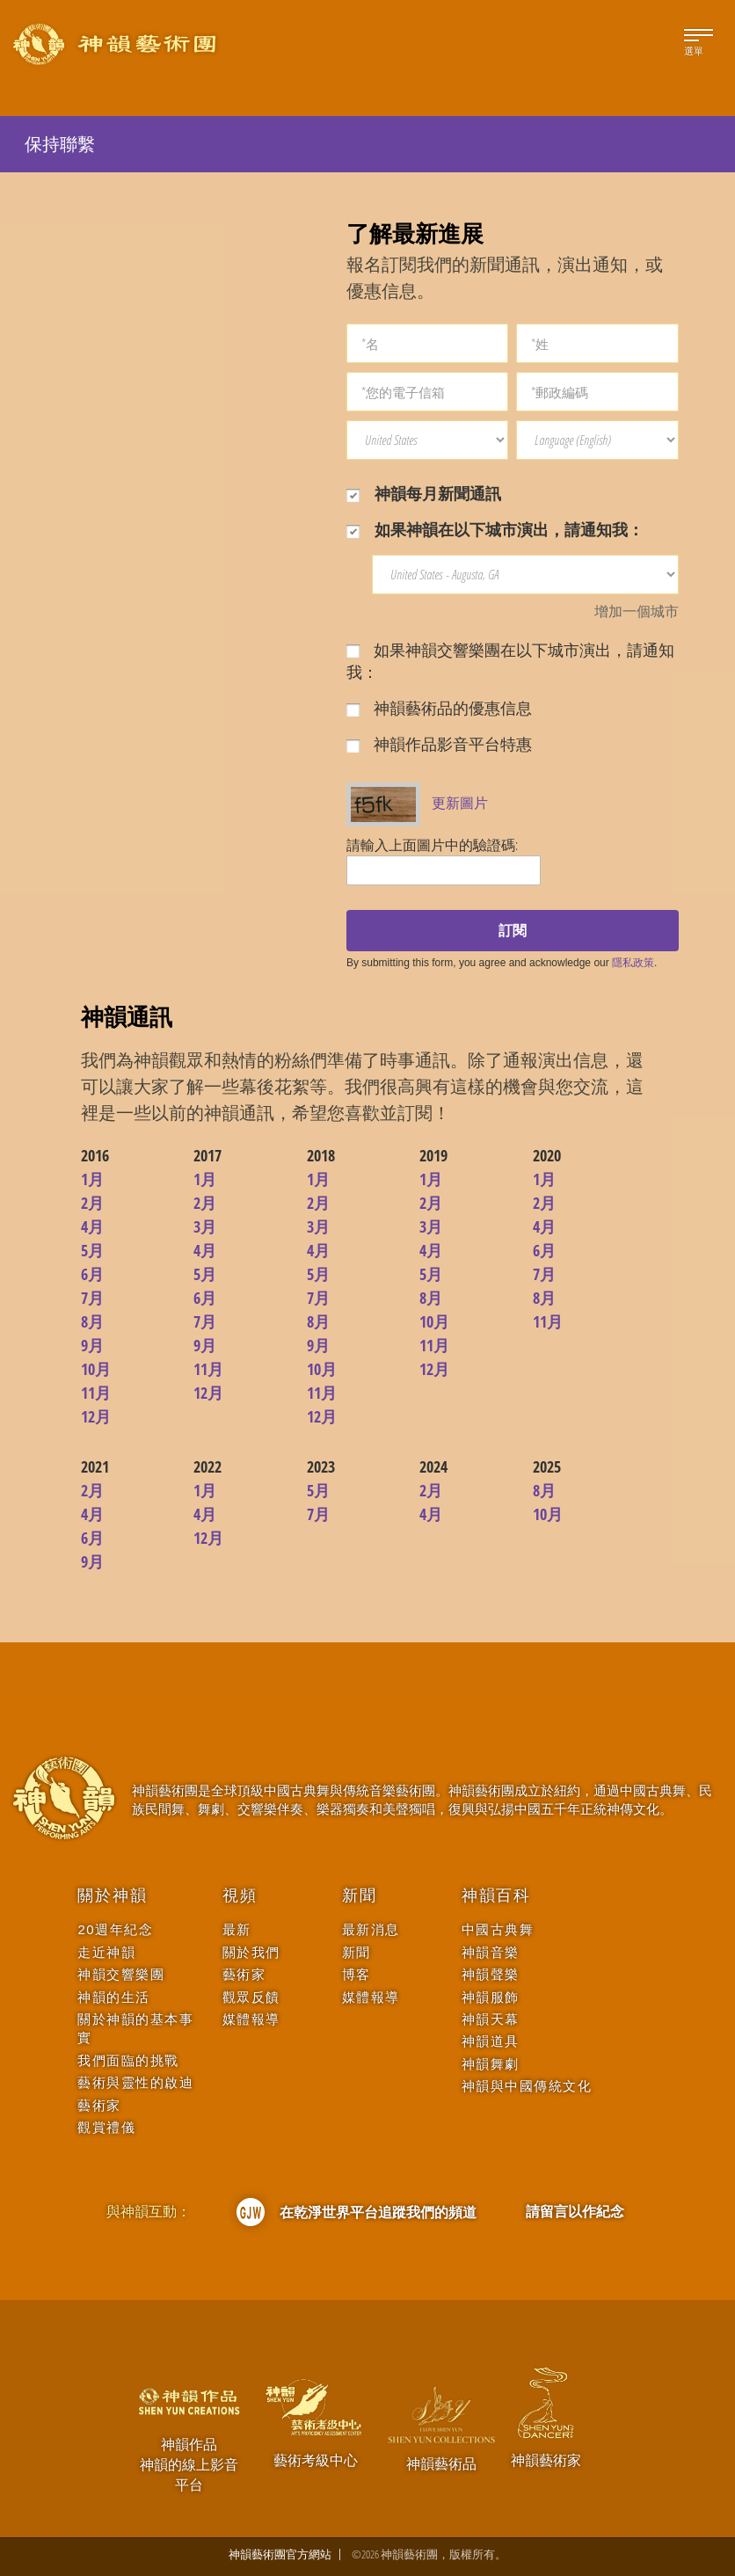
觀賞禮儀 (106, 2127)
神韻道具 (491, 2041)
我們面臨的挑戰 (128, 2060)
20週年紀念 (115, 1929)
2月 (92, 1202)
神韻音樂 (491, 1952)
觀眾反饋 (251, 1997)
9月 (92, 1345)
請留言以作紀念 (575, 2211)
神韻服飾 (491, 1997)
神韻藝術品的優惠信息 (439, 707)
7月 (92, 1297)
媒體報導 (251, 2019)
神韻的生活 (113, 1997)
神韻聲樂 (491, 1974)
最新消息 (371, 1929)
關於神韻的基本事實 (135, 2028)
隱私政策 (633, 963)
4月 (92, 1226)
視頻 (240, 1895)
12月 (96, 1416)
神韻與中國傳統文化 (527, 2085)
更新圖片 (460, 802)
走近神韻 (106, 1952)
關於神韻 (112, 1895)
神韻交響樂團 (120, 1974)
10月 (96, 1368)
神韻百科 (496, 1895)
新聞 (359, 1895)
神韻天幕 (491, 2019)
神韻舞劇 (491, 2063)
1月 (92, 1179)
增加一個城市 (636, 611)
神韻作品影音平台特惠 (439, 743)
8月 (92, 1321)
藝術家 (99, 2105)
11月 (96, 1392)
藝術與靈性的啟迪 (135, 2082)
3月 (204, 1226)
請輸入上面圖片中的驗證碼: (432, 845)
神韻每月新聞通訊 (423, 493)
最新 (236, 1929)
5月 (92, 1250)
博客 (356, 1974)
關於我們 (251, 1952)
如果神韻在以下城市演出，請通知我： (495, 529)
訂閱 (512, 930)
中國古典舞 (498, 1929)
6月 (92, 1273)
